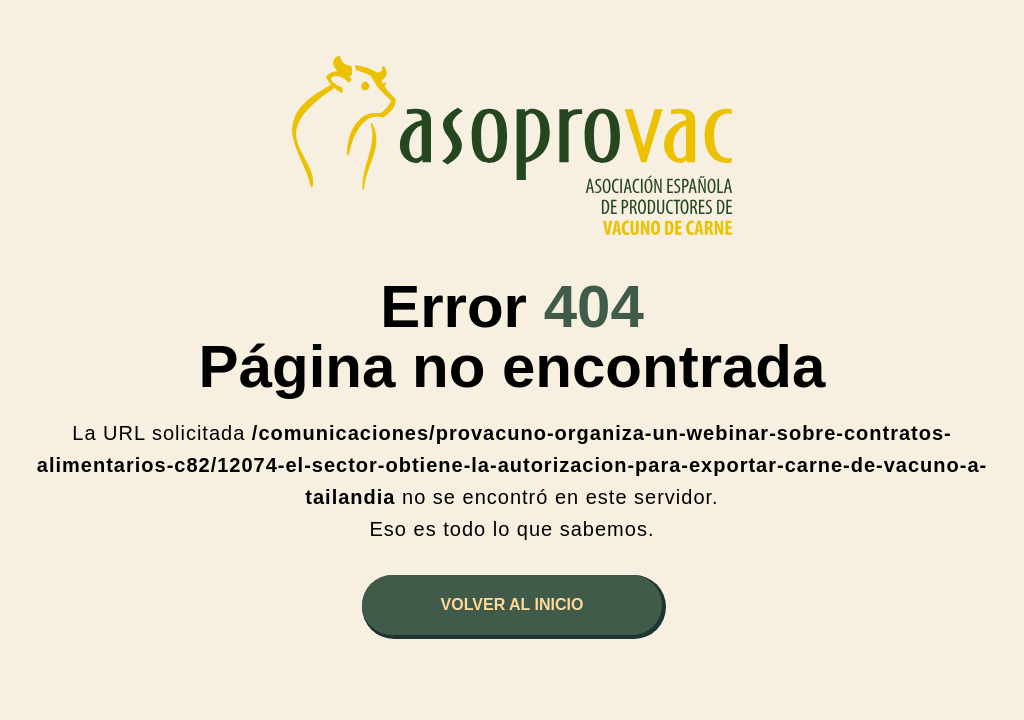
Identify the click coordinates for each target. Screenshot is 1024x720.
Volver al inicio (512, 604)
